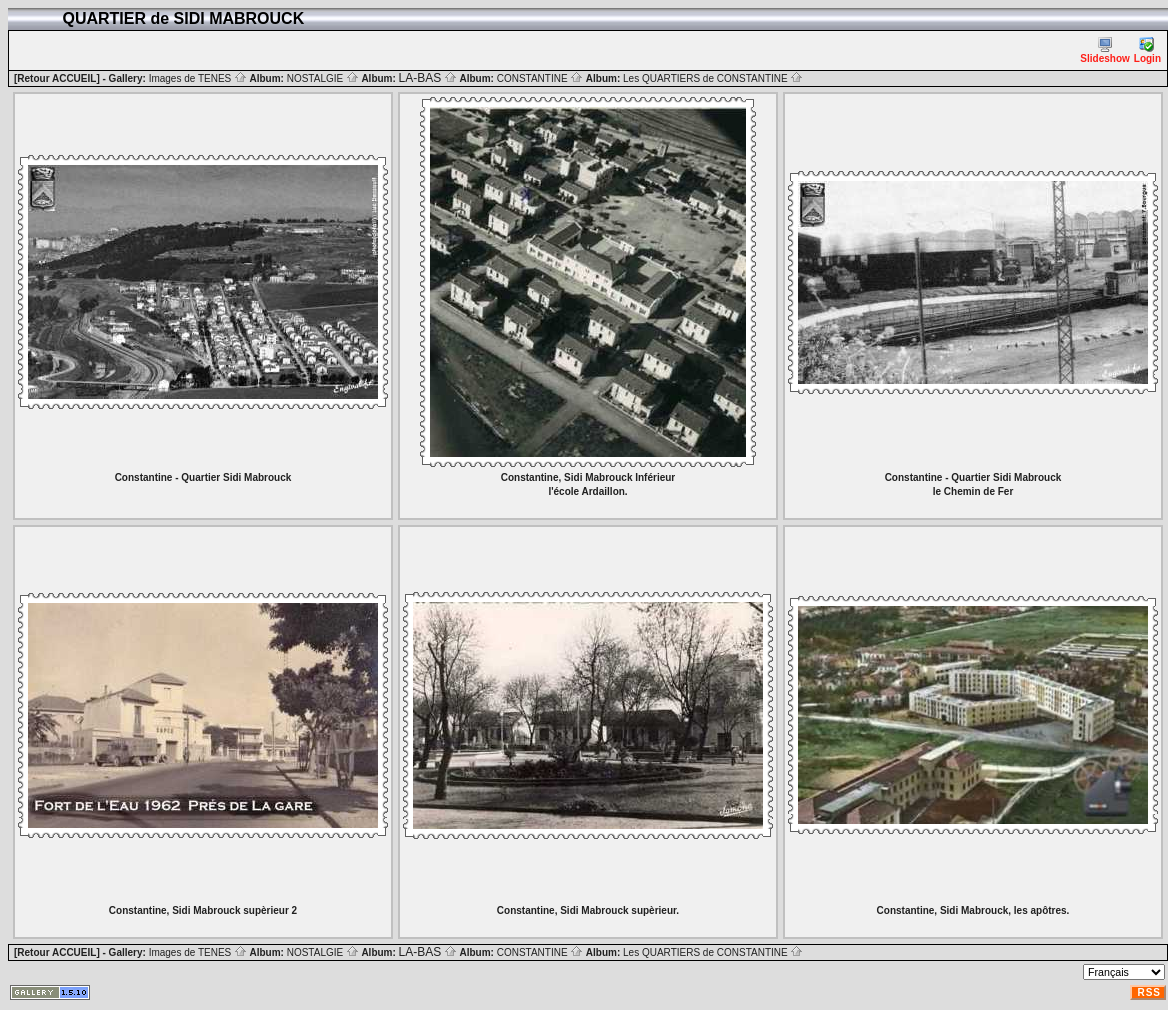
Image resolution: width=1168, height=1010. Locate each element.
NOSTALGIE (323, 78)
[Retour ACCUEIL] (57, 78)
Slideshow (1104, 50)
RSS (1149, 992)
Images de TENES (198, 78)
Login (1147, 50)
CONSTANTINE (540, 78)
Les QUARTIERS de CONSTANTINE (713, 78)
